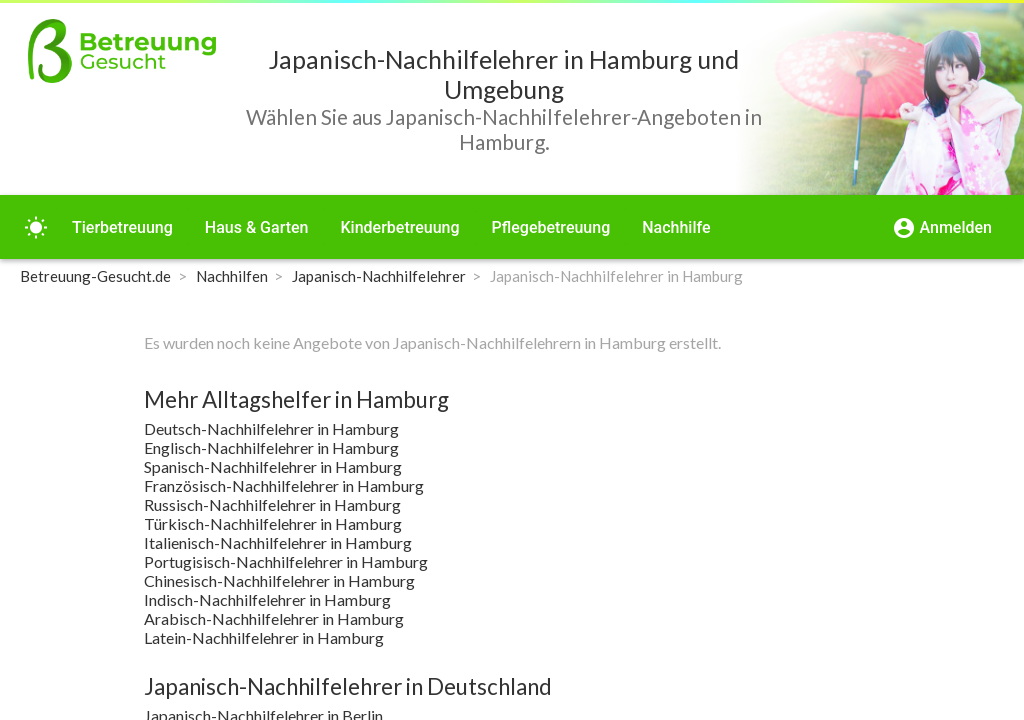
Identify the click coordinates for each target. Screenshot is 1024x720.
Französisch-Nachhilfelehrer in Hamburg (284, 485)
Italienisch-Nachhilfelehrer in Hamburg (278, 542)
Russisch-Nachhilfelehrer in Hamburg (272, 504)
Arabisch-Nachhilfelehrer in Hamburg (274, 618)
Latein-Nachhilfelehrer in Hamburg (264, 637)
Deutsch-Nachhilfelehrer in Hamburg (271, 428)
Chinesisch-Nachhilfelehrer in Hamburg (279, 580)
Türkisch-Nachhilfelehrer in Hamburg (273, 523)
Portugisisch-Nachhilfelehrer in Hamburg (286, 561)
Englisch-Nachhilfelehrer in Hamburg (271, 447)
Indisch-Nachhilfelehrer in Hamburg (267, 599)
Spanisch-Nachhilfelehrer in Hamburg (273, 466)
